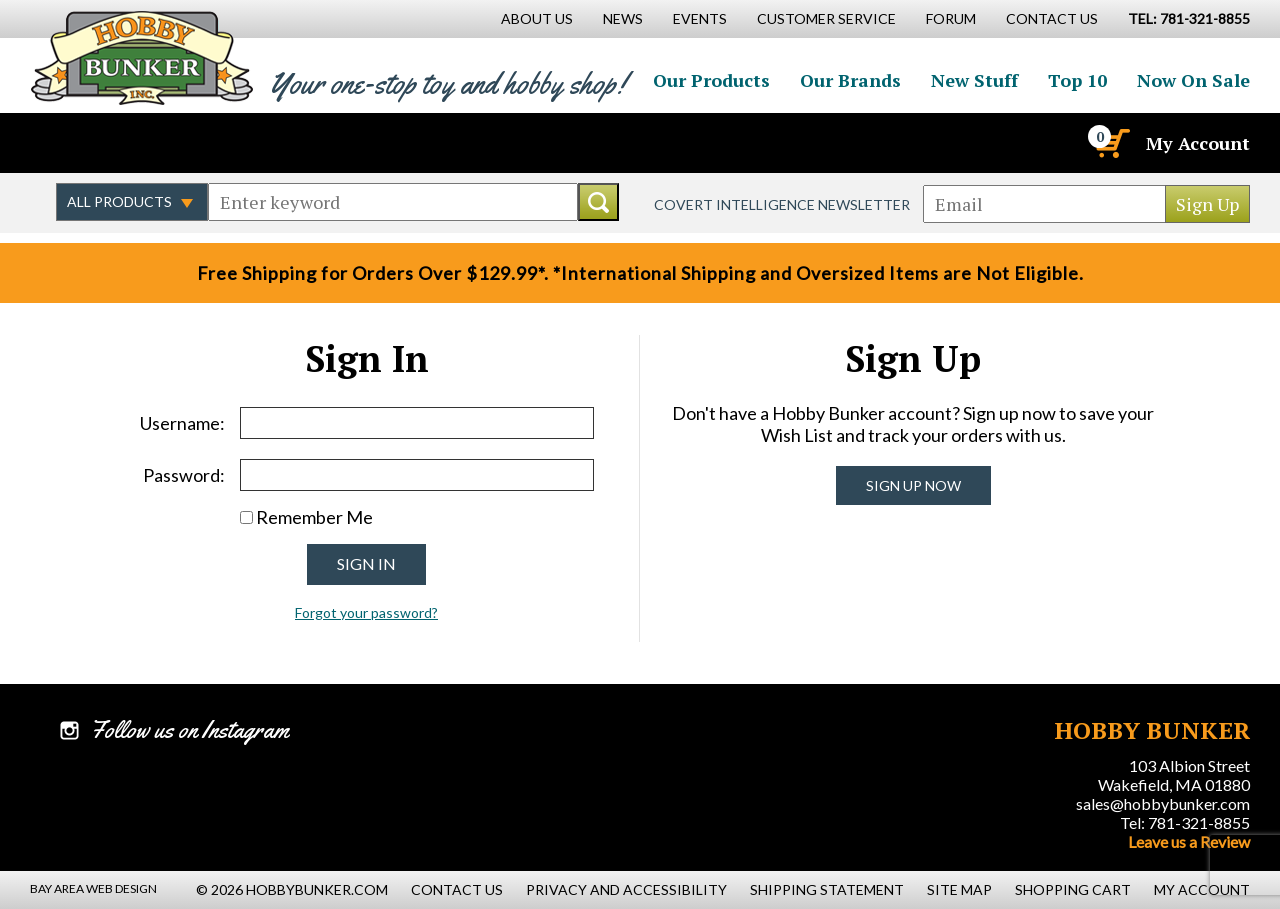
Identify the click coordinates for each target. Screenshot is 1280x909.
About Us (537, 18)
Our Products (711, 80)
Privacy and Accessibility (626, 889)
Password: (184, 475)
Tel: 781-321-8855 (1185, 822)
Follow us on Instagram (161, 143)
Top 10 (1077, 80)
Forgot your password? (366, 612)
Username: (182, 423)
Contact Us (1052, 18)
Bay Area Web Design (93, 888)
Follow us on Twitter (118, 143)
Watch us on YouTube (204, 143)
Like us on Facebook (75, 143)
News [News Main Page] (623, 18)
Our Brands (850, 80)
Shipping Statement (827, 889)
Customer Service (826, 18)
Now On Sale (1193, 80)
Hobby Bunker (141, 57)
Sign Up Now (913, 485)
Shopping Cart (1073, 889)
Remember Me (314, 517)
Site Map (959, 889)
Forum (951, 18)
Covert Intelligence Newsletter (782, 204)
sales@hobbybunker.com (1163, 803)
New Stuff (974, 80)
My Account (1198, 143)
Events (700, 18)
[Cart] (1111, 143)
